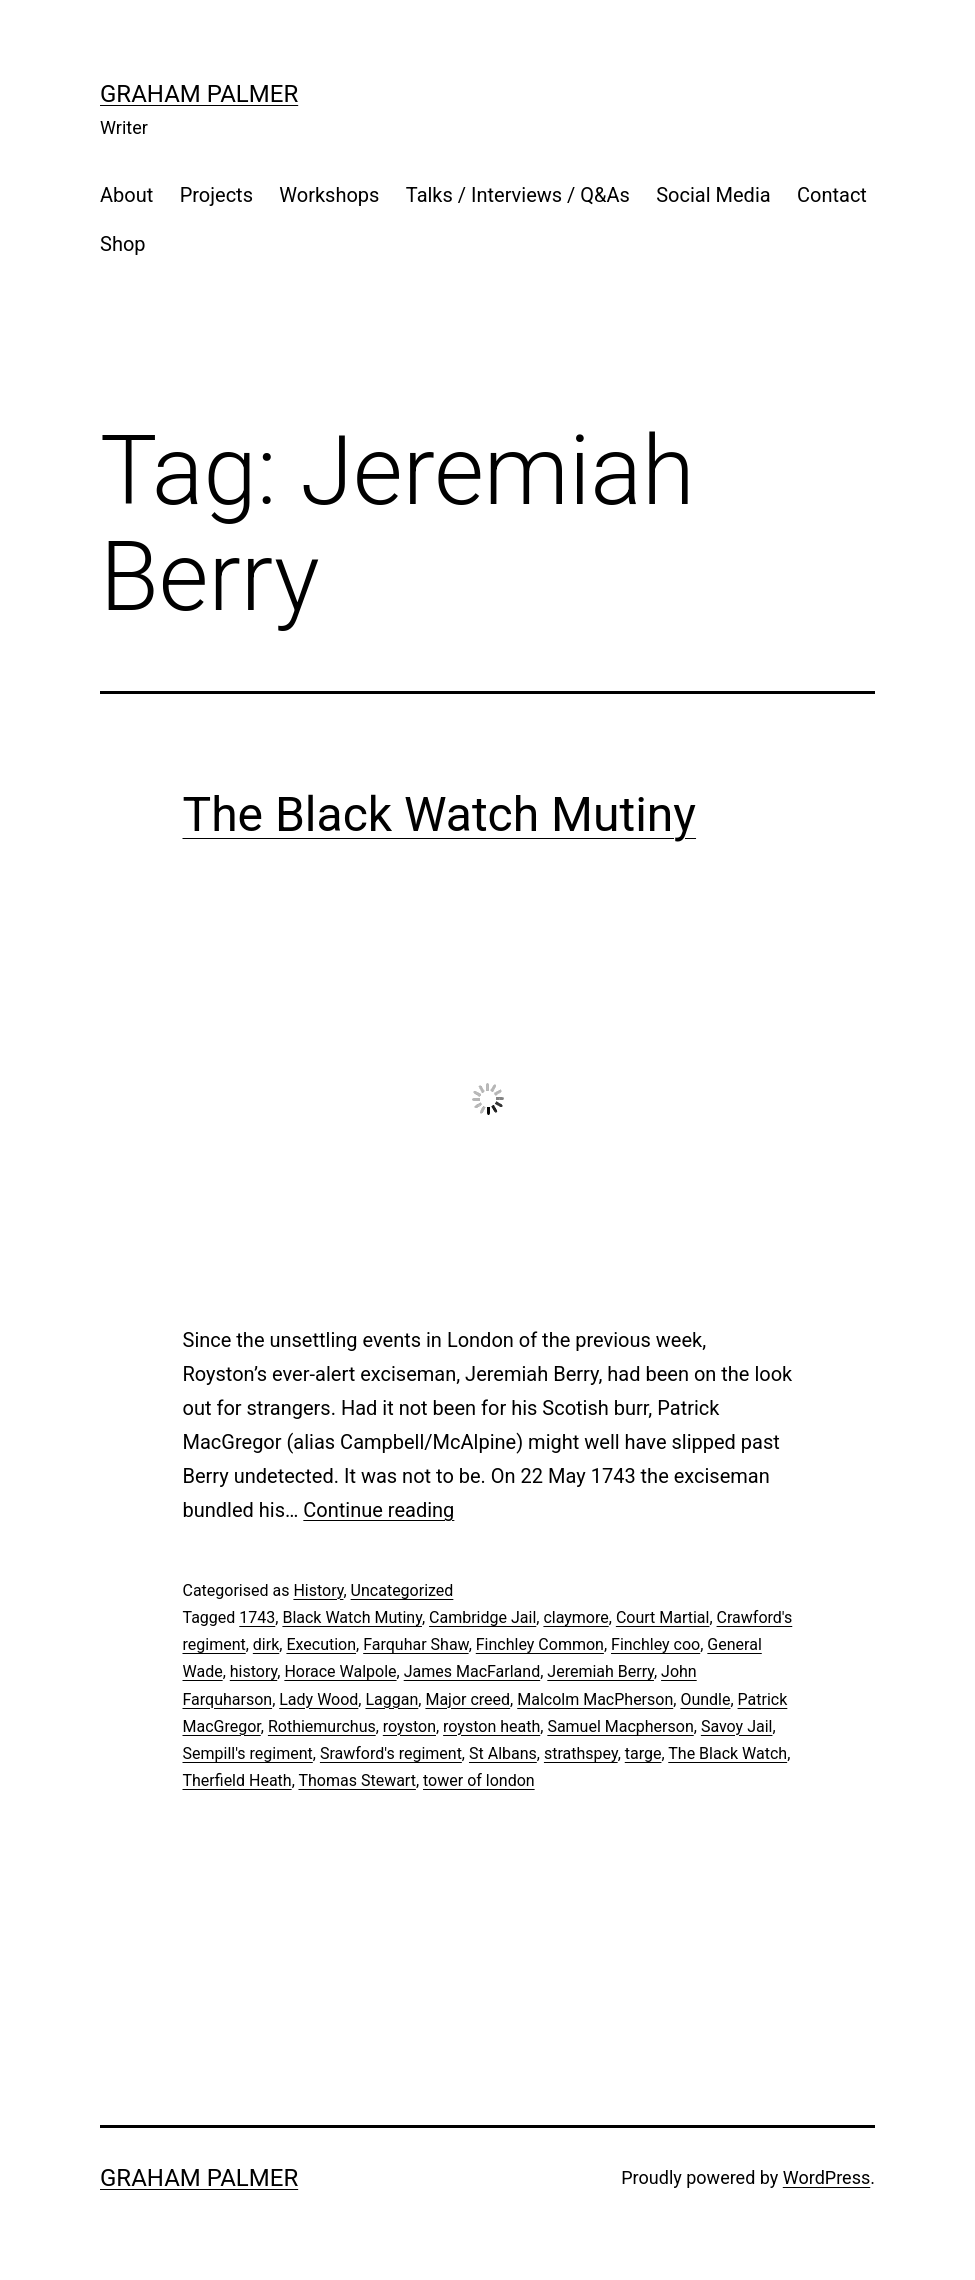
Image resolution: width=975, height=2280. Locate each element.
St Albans (503, 1753)
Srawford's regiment (391, 1753)
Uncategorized (402, 1590)
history (253, 1671)
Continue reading (378, 1510)
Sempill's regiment (248, 1753)
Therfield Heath (237, 1780)
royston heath (491, 1726)
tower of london (479, 1780)
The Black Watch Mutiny (440, 814)
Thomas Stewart (356, 1780)
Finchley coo (655, 1644)
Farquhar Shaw (415, 1644)
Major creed (467, 1699)
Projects (216, 195)
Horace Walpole (340, 1671)
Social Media (713, 195)
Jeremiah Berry (600, 1671)
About (126, 195)
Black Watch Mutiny (352, 1617)
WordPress (826, 2177)
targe (643, 1753)
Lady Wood (318, 1699)
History (318, 1590)
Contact (832, 195)
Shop (123, 244)
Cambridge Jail (482, 1617)
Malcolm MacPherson (595, 1699)
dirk (266, 1644)
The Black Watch (727, 1753)
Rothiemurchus (322, 1726)
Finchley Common (540, 1644)
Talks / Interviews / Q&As (518, 195)
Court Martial (663, 1617)
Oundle (705, 1699)
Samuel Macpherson (620, 1726)
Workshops (329, 195)
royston (409, 1726)
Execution (321, 1644)
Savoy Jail (737, 1726)
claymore (575, 1617)
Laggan (391, 1699)
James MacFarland (472, 1671)
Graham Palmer (199, 94)
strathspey (581, 1753)
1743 (257, 1617)
